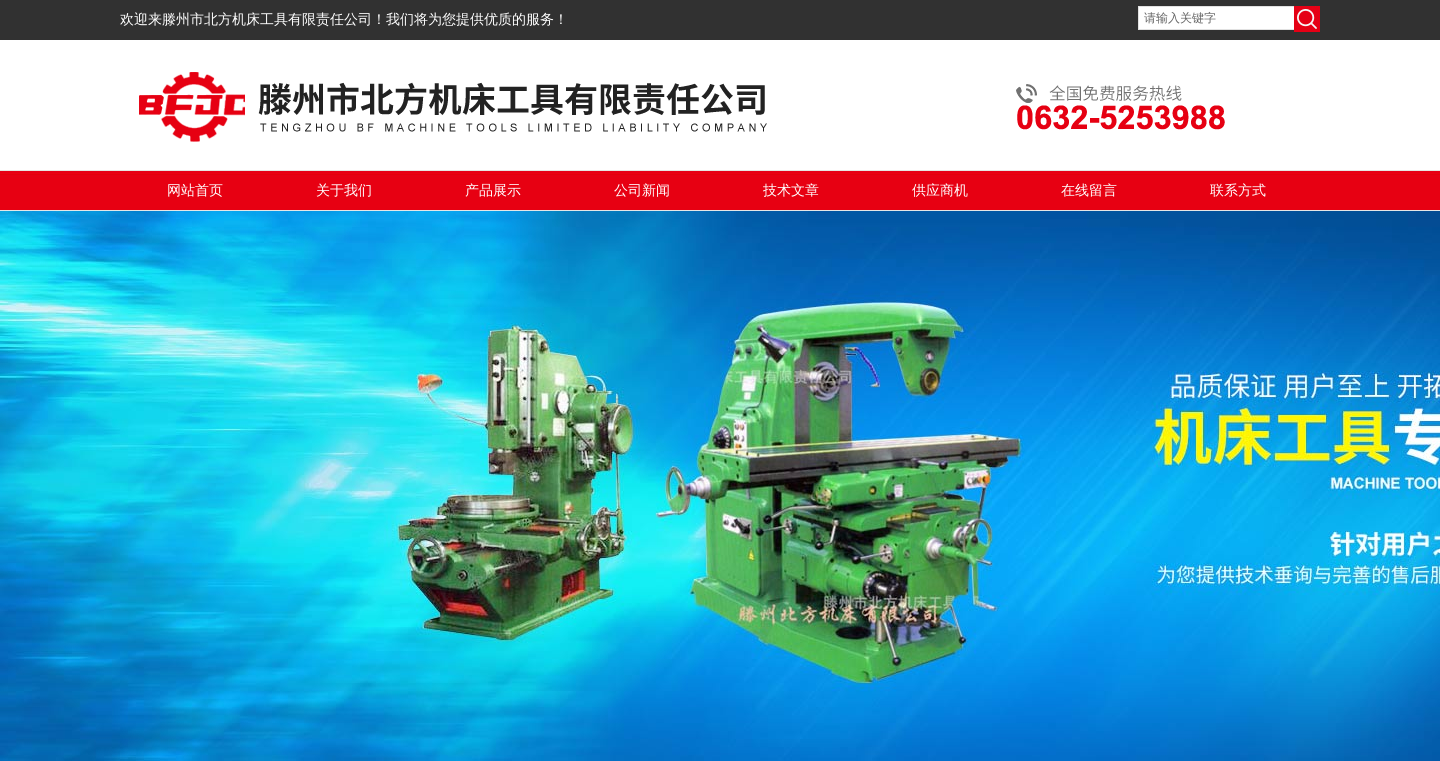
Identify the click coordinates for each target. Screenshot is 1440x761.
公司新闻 (642, 190)
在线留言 (1089, 190)
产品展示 (493, 190)
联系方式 (1238, 190)
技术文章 (791, 190)
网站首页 (195, 190)
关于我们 (344, 190)
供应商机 (940, 190)
